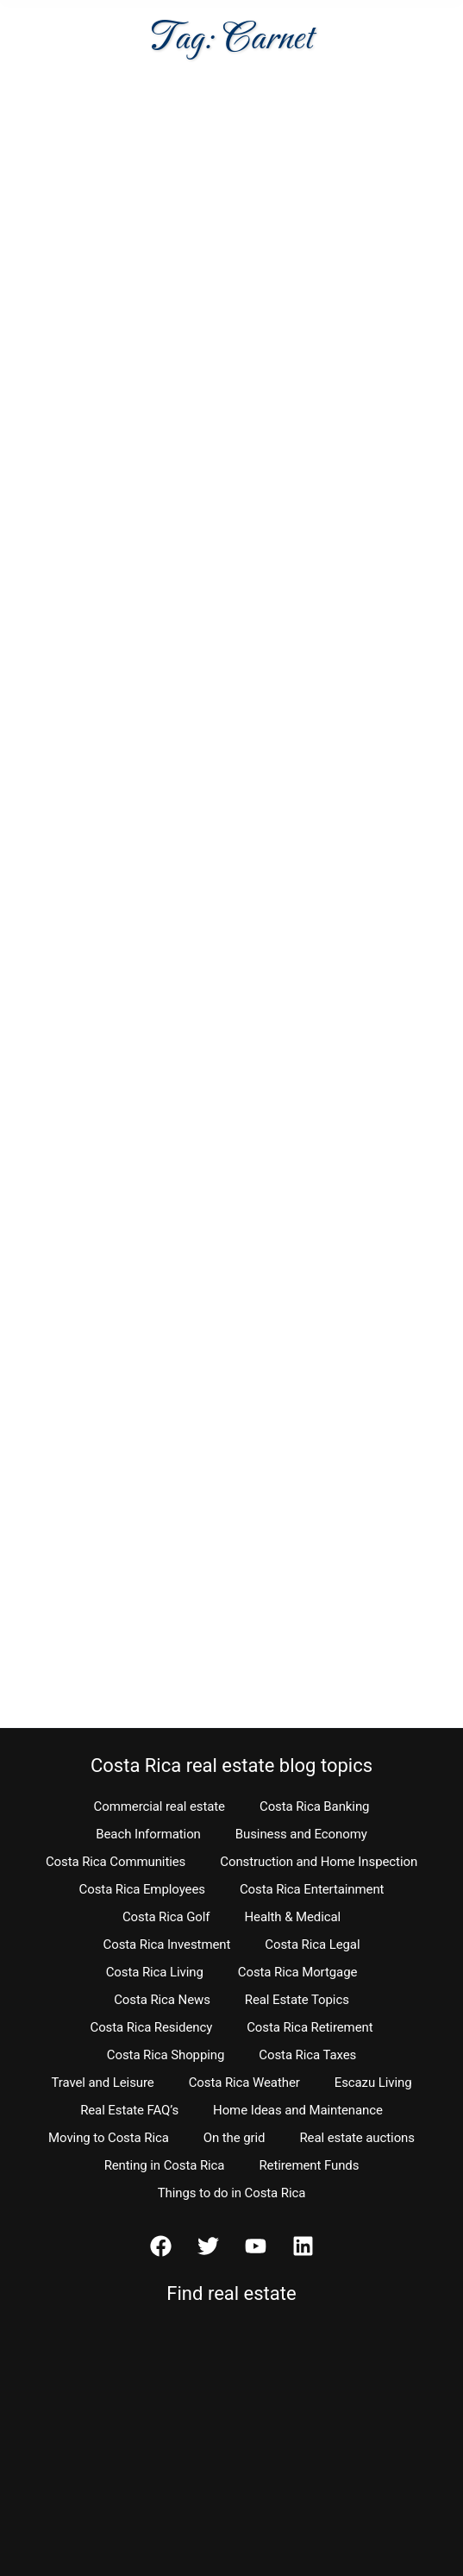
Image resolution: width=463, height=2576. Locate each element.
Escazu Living (373, 2082)
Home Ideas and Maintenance (298, 2110)
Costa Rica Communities (115, 1861)
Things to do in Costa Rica (232, 2193)
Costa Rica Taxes (307, 2055)
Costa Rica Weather (244, 2082)
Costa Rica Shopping (166, 2055)
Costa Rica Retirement (309, 2027)
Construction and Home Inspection (318, 1861)
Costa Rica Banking (314, 1806)
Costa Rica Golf (166, 1917)
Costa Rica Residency (151, 2027)
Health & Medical (292, 1917)
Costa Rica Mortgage (298, 1972)
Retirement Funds (309, 2165)
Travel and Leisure (103, 2082)
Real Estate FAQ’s (129, 2110)
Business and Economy (301, 1834)
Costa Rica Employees (142, 1889)
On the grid (234, 2138)
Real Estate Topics (297, 1999)
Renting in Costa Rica (164, 2165)
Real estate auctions (356, 2138)
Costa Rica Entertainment (312, 1889)
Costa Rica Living (154, 1972)
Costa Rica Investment (167, 1944)
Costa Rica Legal (312, 1944)
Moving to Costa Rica (108, 2138)
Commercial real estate (159, 1806)
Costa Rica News (162, 1999)
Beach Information (148, 1834)
